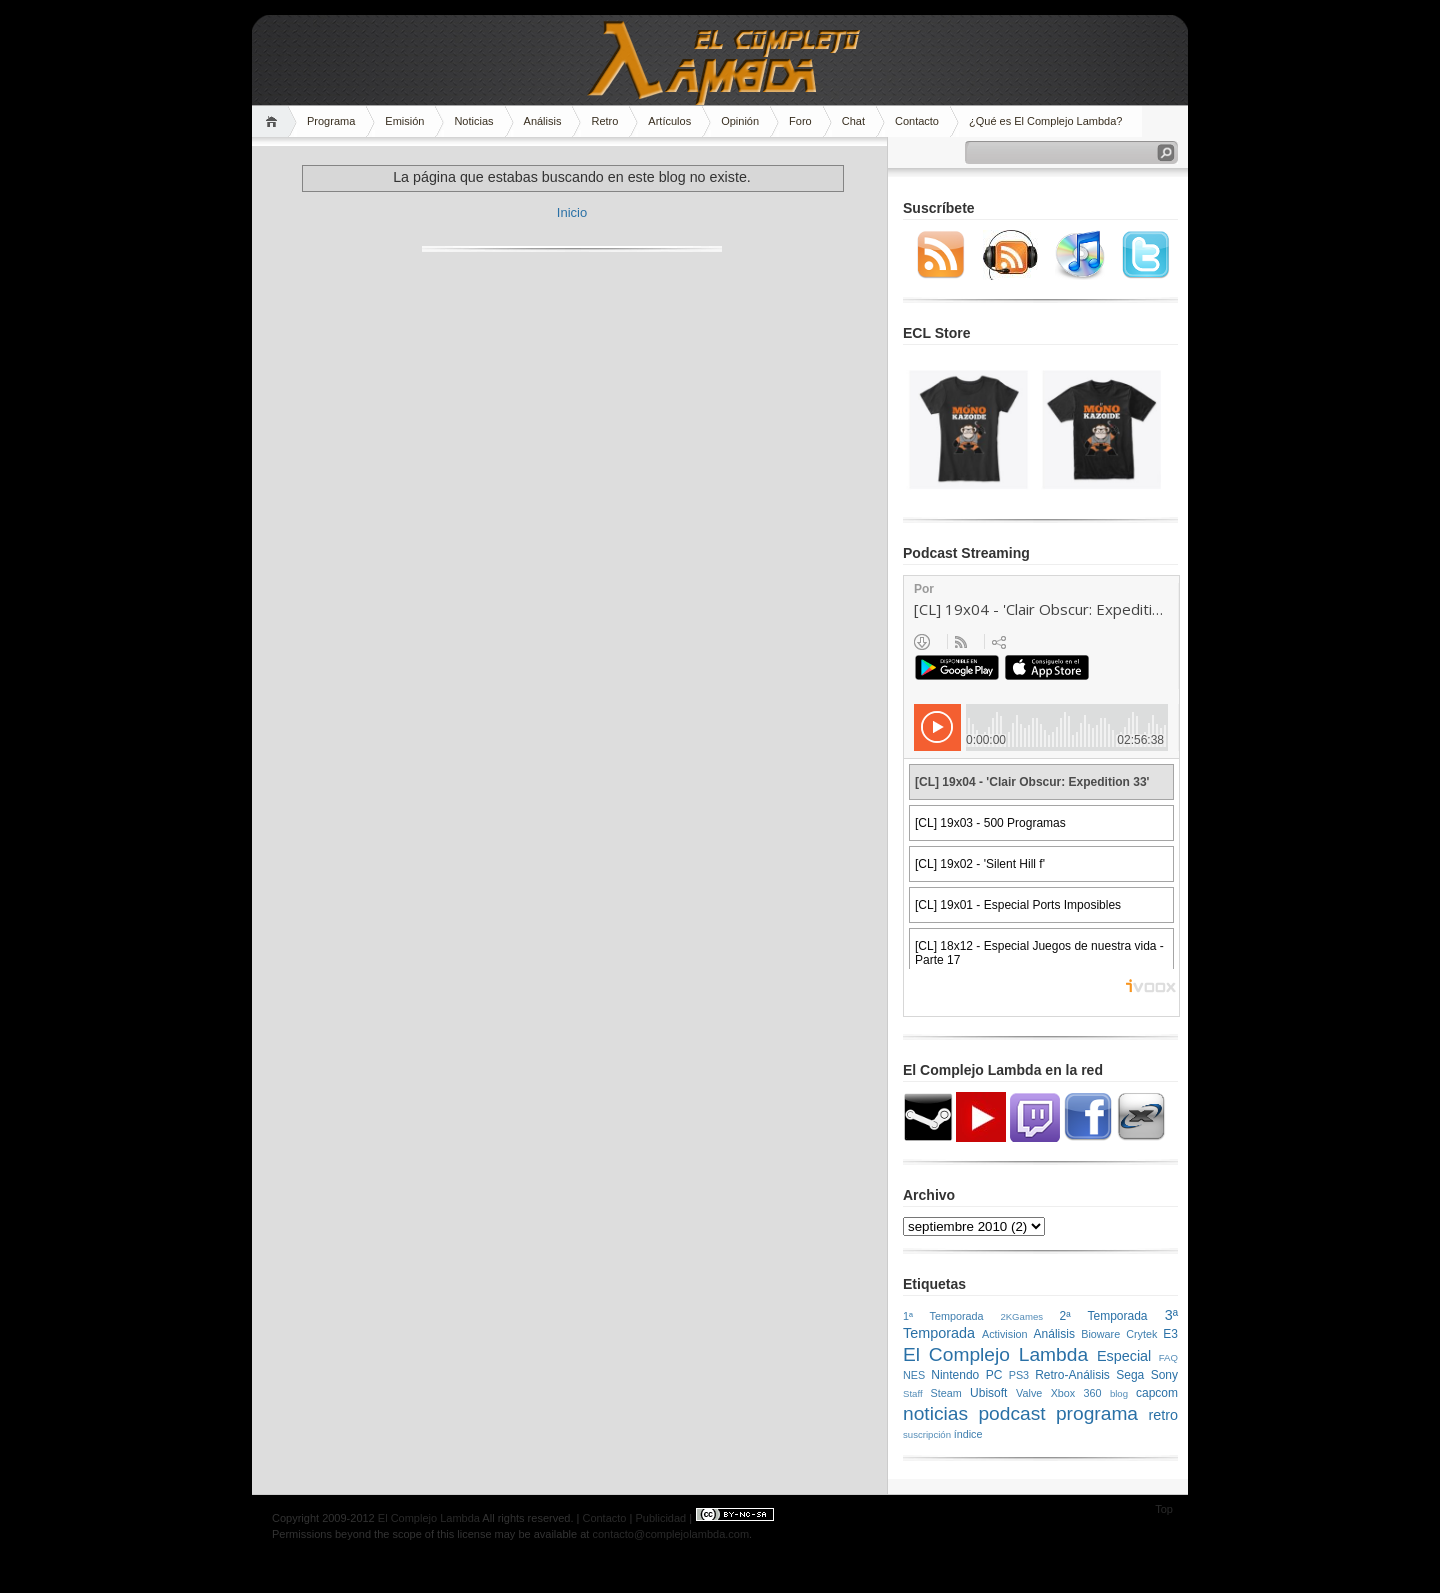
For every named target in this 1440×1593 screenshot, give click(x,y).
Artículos (669, 121)
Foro (800, 121)
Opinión (740, 121)
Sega (1130, 1375)
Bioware (1100, 1334)
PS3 (1019, 1375)
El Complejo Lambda (995, 1354)
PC (994, 1375)
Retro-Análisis (1072, 1375)
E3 (1170, 1334)
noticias (935, 1413)
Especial (1124, 1356)
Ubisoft (988, 1393)
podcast (1011, 1413)
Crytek (1141, 1334)
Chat (853, 121)
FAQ (1168, 1357)
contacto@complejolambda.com (670, 1534)
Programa (331, 121)
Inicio (572, 212)
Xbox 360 (1076, 1393)
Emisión (404, 121)
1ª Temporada (943, 1316)
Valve (1029, 1393)
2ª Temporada (1103, 1316)
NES (914, 1375)
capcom (1157, 1393)
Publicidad (660, 1518)
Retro (604, 121)
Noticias (473, 121)
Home (274, 121)
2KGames (1021, 1316)
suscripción (927, 1434)
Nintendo (955, 1375)
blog (1119, 1393)
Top (1164, 1509)
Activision (1005, 1334)
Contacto (917, 121)
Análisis (543, 121)
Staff (913, 1393)
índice (968, 1434)
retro (1163, 1415)
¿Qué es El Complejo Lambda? (1045, 121)
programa (1097, 1413)
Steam (946, 1393)
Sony (1164, 1375)
